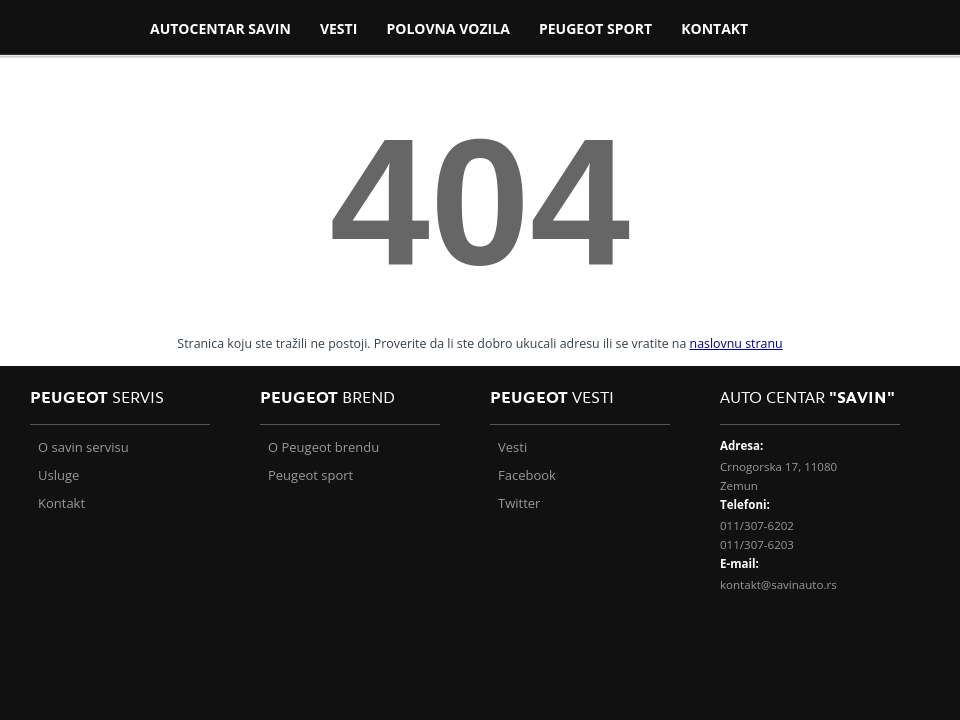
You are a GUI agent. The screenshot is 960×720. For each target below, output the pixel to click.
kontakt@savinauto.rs (778, 584)
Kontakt (714, 28)
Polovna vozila (447, 28)
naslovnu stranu (736, 343)
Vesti (512, 447)
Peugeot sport (310, 475)
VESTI (338, 28)
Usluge (58, 475)
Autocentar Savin (220, 28)
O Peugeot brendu (323, 447)
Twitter (519, 503)
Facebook (527, 475)
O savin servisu (83, 447)
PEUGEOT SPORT (595, 28)
